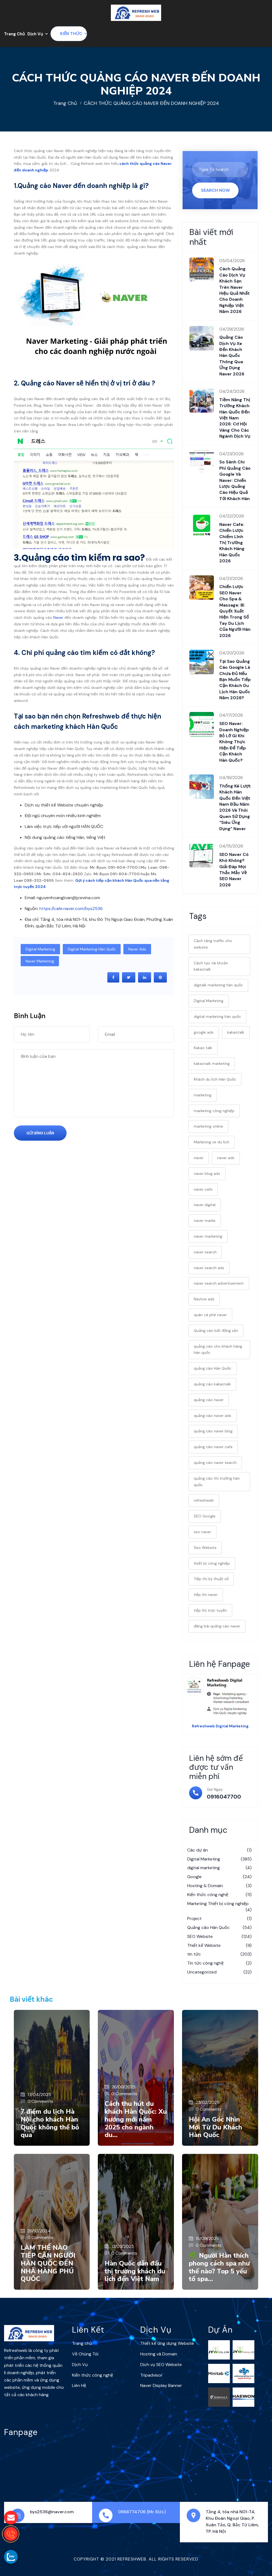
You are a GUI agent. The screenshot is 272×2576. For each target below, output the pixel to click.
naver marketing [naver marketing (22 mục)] (208, 1236)
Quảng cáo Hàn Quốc (219, 1927)
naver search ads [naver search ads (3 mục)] (209, 1267)
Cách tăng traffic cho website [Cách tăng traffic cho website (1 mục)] (213, 944)
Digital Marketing (40, 949)
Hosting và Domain (158, 2354)
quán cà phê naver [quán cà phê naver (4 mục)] (210, 1314)
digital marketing (219, 1868)
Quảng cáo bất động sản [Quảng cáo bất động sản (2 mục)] (216, 1330)
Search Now (215, 190)
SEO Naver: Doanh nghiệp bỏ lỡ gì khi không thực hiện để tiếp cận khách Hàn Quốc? (234, 742)
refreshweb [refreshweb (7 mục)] (204, 1500)
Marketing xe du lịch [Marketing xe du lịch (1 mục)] (211, 1142)
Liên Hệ (79, 2385)
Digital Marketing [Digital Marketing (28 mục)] (208, 1000)
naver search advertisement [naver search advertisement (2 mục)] (219, 1283)
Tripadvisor (151, 2375)
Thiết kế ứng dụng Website (167, 2343)
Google (219, 1877)
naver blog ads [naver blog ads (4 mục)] (207, 1173)
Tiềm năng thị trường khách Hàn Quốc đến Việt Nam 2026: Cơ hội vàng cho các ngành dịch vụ (234, 418)
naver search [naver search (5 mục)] (205, 1252)
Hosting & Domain (219, 1885)
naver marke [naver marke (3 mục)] (204, 1220)
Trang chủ (65, 103)
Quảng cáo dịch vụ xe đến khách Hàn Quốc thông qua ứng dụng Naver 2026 (231, 355)
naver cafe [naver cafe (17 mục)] (203, 1189)
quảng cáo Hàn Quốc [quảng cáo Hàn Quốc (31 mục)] (212, 1368)
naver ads (137, 949)
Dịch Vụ (35, 34)
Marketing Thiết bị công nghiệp (219, 1907)
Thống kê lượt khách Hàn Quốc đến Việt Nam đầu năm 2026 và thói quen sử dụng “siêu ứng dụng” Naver (235, 807)
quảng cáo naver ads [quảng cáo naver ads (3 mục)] (212, 1415)
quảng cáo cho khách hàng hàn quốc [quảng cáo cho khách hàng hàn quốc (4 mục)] (218, 1349)
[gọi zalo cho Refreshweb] (11, 2557)
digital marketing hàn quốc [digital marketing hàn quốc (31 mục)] (217, 1016)
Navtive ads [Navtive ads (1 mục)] (204, 1299)
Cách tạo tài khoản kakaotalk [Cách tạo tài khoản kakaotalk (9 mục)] (211, 966)
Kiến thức (71, 33)
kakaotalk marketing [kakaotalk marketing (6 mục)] (212, 1063)
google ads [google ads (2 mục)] (204, 1032)
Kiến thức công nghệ (219, 1894)
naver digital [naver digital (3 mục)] (204, 1204)
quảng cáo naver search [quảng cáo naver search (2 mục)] (215, 1462)
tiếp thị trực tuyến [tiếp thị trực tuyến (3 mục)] (210, 1610)
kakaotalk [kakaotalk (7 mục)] (235, 1032)
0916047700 (224, 1796)
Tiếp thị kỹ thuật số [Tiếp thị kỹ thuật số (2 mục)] (211, 1578)
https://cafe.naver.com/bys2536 (71, 908)
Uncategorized (219, 1972)
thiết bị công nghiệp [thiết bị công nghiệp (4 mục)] (212, 1563)
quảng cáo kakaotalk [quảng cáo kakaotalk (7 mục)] (212, 1384)
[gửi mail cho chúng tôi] (11, 2517)
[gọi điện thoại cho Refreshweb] (11, 2534)
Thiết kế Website (219, 1945)
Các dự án (219, 1850)
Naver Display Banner (161, 2385)
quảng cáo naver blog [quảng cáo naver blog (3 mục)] (213, 1431)
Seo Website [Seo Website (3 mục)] (205, 1547)
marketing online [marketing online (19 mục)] (208, 1126)
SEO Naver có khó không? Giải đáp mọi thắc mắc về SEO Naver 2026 (234, 870)
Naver (58, 617)
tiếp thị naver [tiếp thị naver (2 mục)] (206, 1594)
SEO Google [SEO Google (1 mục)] (204, 1516)
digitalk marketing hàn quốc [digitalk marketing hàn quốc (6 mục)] (218, 985)
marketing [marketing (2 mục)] (202, 1095)
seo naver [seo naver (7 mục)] (202, 1531)
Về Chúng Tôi (85, 2354)
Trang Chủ (14, 34)
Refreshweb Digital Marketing (220, 1726)
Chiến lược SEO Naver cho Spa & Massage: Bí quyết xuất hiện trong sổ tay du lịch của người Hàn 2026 (235, 611)
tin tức (219, 1954)
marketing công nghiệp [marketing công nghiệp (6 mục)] (214, 1110)
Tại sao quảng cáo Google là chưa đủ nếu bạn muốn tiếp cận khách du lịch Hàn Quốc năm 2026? (235, 679)
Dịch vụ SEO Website (161, 2364)
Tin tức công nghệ (219, 1963)
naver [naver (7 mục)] (199, 1157)
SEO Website (219, 1936)
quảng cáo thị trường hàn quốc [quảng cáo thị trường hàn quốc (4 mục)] (217, 1481)
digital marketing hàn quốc (92, 949)
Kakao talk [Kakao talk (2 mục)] (203, 1047)
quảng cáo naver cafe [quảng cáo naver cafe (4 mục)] (213, 1446)
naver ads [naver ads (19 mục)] (226, 1157)
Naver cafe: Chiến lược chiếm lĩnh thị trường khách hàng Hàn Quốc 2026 (232, 543)
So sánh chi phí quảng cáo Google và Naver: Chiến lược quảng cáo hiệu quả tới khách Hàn (235, 480)
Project (219, 1918)
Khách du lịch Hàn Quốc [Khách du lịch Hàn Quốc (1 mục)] (215, 1079)
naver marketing (40, 961)
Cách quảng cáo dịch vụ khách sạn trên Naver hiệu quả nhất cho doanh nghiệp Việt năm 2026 (234, 290)
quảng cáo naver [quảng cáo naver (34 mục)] (209, 1399)
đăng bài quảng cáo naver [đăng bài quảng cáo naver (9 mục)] (217, 1626)
